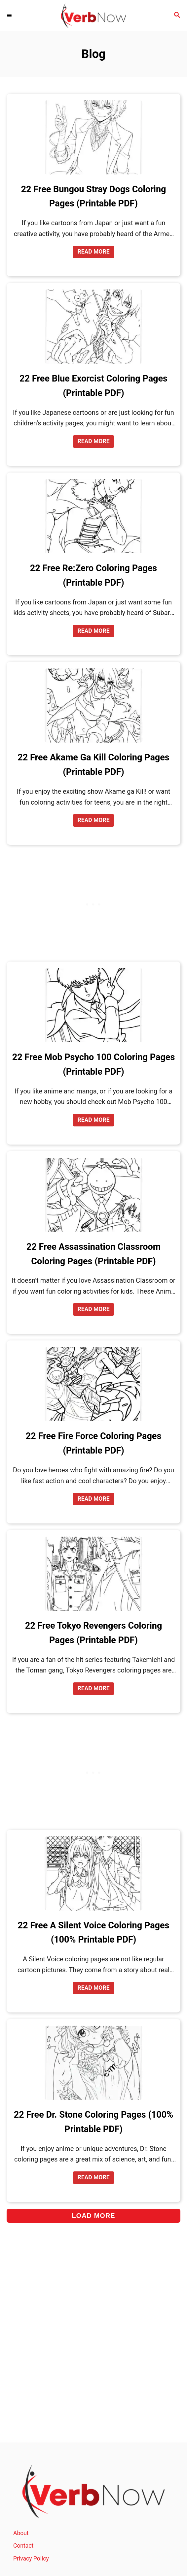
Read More (95, 253)
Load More (93, 2215)
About (21, 2533)
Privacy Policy (31, 2558)
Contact (23, 2545)
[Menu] (10, 15)
